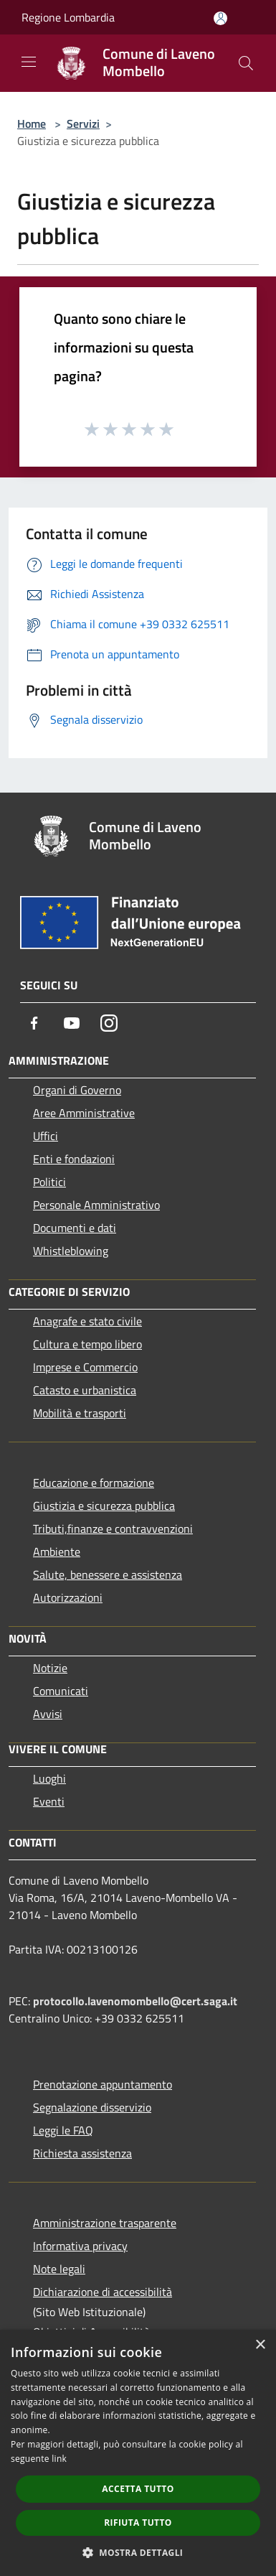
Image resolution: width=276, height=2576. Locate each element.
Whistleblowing (70, 1250)
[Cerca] (245, 63)
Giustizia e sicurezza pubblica (104, 1505)
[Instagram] (109, 1023)
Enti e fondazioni (74, 1158)
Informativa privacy (80, 2245)
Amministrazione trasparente (104, 2222)
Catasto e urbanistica (84, 1390)
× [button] (259, 2345)
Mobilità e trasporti (79, 1413)
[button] (138, 2552)
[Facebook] (34, 1023)
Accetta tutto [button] (137, 2489)
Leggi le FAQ (63, 2130)
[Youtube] (71, 1023)
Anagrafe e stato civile (87, 1321)
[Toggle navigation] (28, 61)
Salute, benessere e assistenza (107, 1574)
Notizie (50, 1667)
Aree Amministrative (84, 1112)
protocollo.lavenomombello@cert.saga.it (135, 2001)
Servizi (83, 123)
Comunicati (60, 1690)
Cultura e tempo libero (87, 1344)
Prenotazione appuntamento (102, 2084)
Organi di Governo (77, 1089)
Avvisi (47, 1713)
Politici (49, 1181)
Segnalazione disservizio (92, 2107)
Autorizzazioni (68, 1597)
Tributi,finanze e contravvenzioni (113, 1528)
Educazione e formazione (93, 1482)
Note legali (59, 2268)
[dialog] (138, 2453)
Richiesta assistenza (82, 2153)
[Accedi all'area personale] (220, 18)
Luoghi (49, 1778)
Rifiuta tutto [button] (138, 2522)
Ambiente (56, 1551)
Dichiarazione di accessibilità (102, 2291)
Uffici (45, 1135)
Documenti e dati (74, 1227)
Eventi (49, 1801)
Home (31, 123)
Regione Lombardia (68, 17)
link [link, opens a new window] (59, 2459)
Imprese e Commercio (85, 1367)
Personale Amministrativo (96, 1204)
